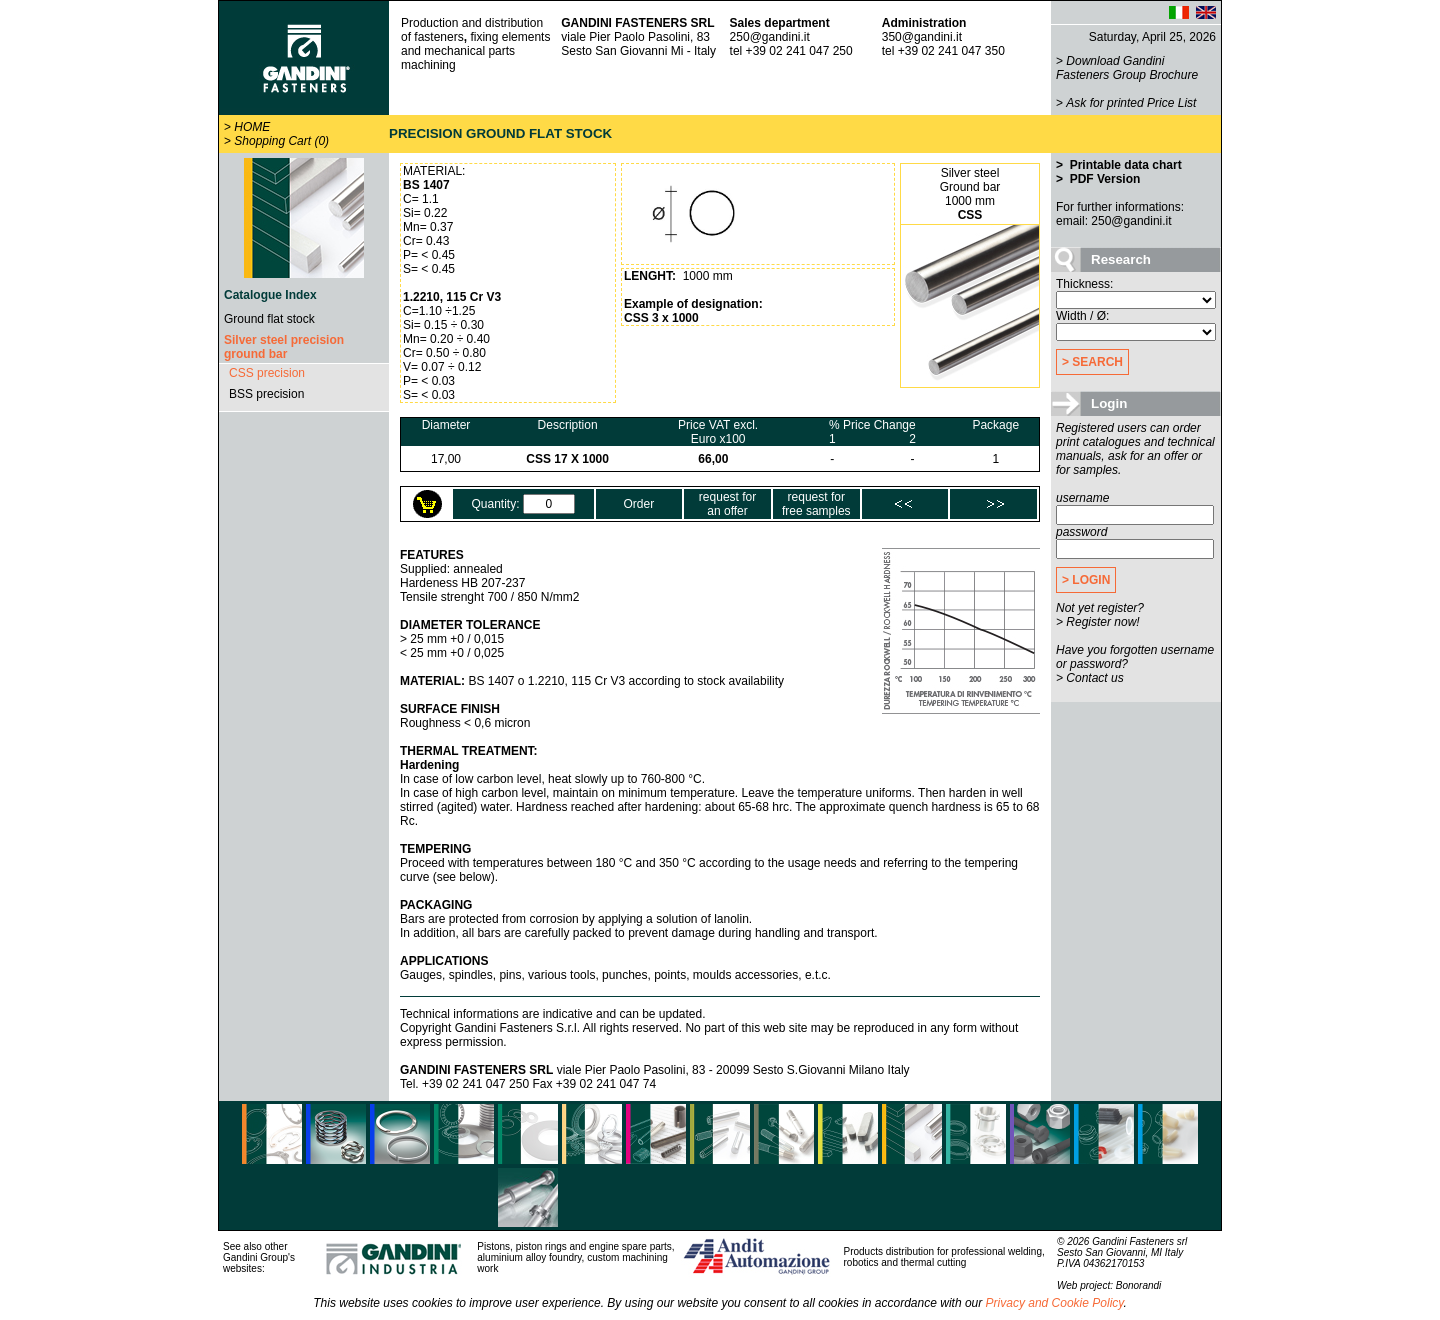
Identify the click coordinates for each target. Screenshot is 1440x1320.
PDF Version (1103, 179)
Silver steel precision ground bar (284, 347)
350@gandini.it (922, 37)
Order (639, 504)
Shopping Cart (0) (281, 141)
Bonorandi (1139, 1285)
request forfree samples (816, 504)
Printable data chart (1123, 165)
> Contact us (1090, 678)
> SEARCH (1092, 362)
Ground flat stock (269, 319)
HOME (252, 127)
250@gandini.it (770, 37)
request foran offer (727, 504)
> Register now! (1098, 622)
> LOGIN (1086, 580)
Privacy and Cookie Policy (1055, 1303)
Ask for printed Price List (1131, 103)
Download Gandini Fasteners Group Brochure (1127, 68)
